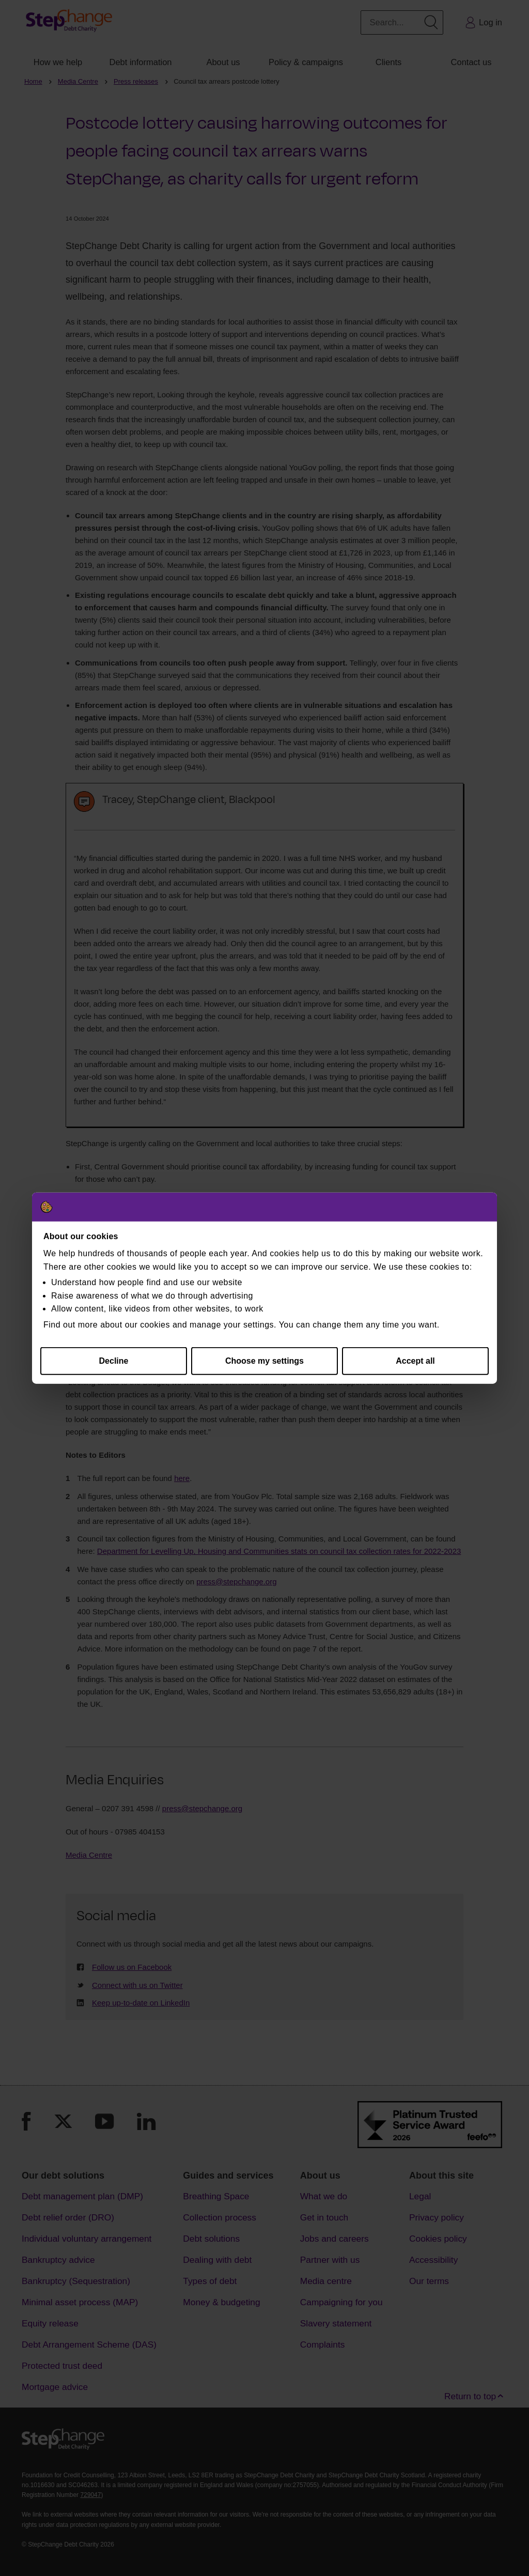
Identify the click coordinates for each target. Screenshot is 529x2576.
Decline (114, 1360)
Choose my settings (264, 1360)
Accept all (415, 1360)
